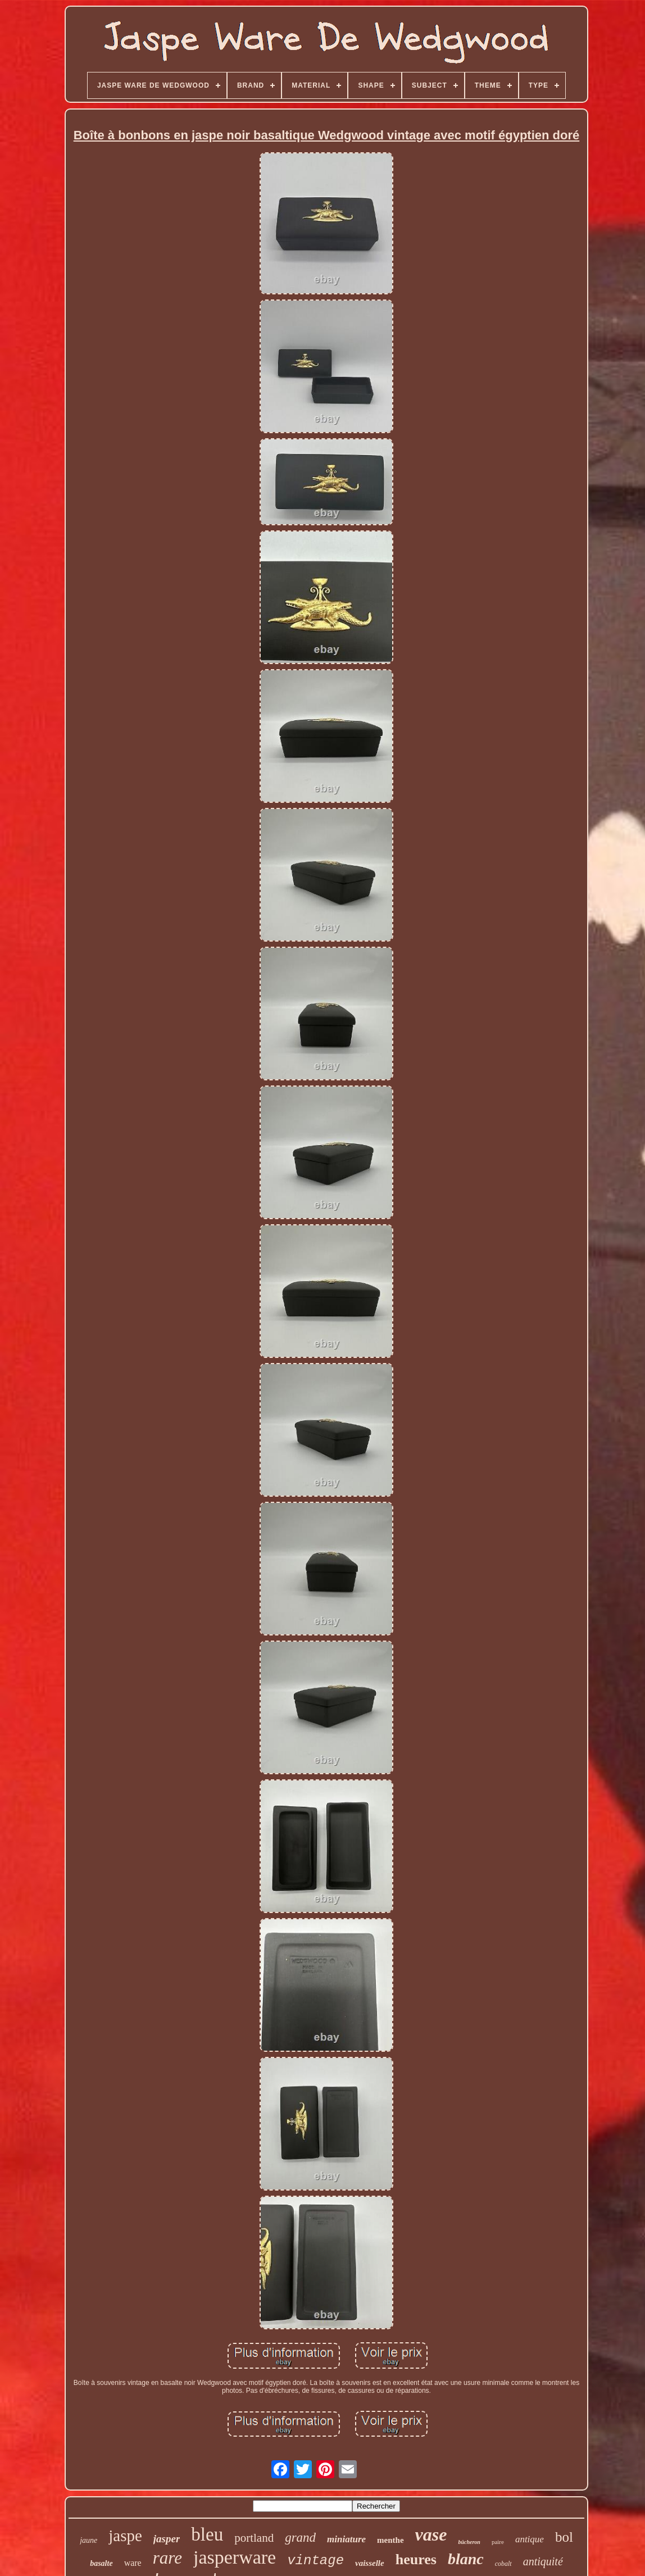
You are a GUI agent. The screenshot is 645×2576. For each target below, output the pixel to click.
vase (431, 2534)
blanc (466, 2559)
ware (133, 2563)
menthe (390, 2540)
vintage (315, 2560)
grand (300, 2537)
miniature (346, 2539)
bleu (207, 2534)
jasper (166, 2539)
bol (564, 2537)
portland (254, 2538)
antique (529, 2539)
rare (167, 2558)
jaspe (125, 2536)
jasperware (234, 2557)
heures (416, 2559)
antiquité (543, 2561)
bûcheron (469, 2542)
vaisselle (369, 2563)
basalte (101, 2563)
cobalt (503, 2564)
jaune (88, 2540)
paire (498, 2541)
